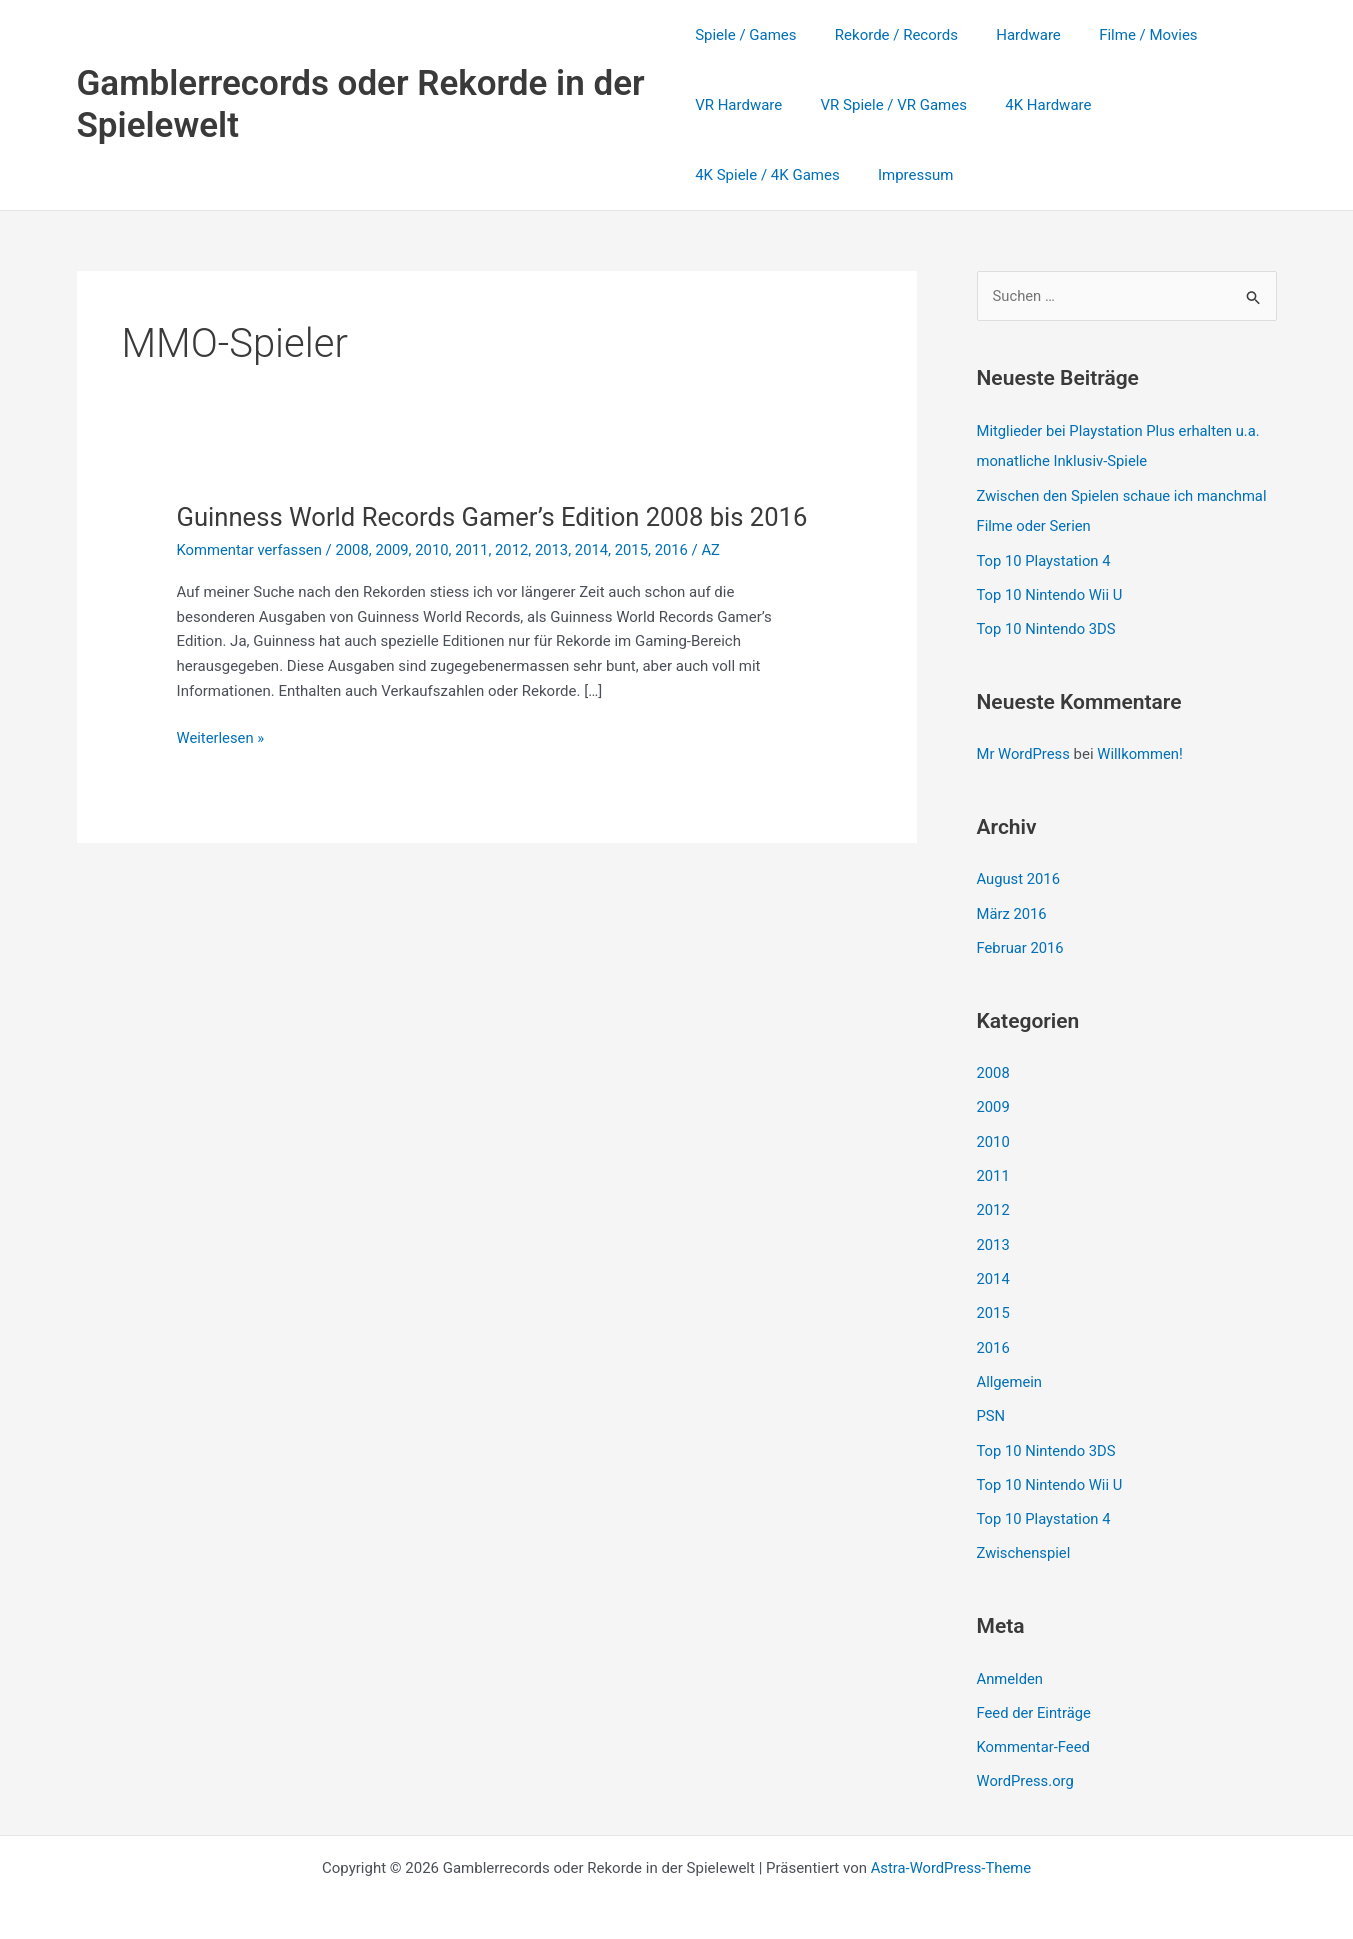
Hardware (1012, 35)
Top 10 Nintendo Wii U (1051, 593)
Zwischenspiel (1024, 1540)
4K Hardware (1032, 105)
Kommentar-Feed (1034, 1732)
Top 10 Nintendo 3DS (1047, 626)
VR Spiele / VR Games (885, 105)
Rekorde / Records (888, 35)
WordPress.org (1026, 1766)
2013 (557, 584)
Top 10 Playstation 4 (1045, 559)
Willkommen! (1142, 751)
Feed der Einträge (1035, 1698)
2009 (395, 584)
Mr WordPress (1024, 751)
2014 (597, 584)
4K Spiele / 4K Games (1177, 105)
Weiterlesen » (221, 772)
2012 (517, 584)
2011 (476, 584)
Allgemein (1010, 1371)
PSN (991, 1405)
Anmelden (1011, 1664)
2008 (355, 584)
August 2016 (1019, 875)
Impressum (732, 175)
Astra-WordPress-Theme (950, 1851)
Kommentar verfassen (251, 584)
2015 (638, 584)
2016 (678, 584)
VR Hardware (738, 105)
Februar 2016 (1021, 943)
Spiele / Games (745, 35)
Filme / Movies (1123, 35)
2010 (436, 584)
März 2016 (1012, 909)
